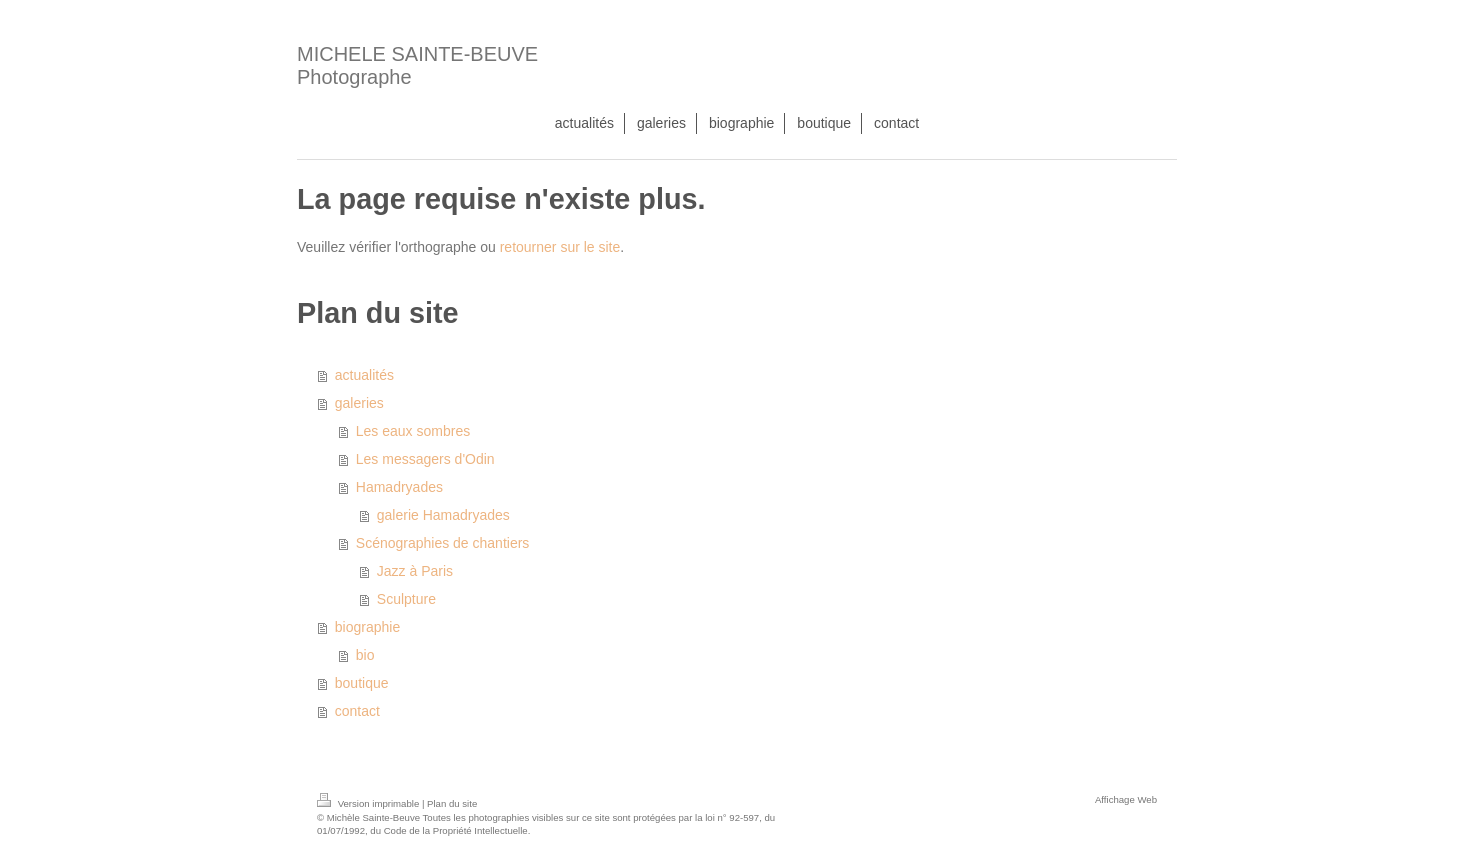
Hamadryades (399, 487)
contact (357, 711)
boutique (362, 683)
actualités (364, 375)
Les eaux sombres (413, 431)
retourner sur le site (560, 247)
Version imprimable (369, 803)
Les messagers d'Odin (425, 459)
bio (365, 655)
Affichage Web (1126, 799)
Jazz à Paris (415, 571)
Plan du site (452, 803)
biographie (367, 627)
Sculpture (406, 599)
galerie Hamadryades (443, 515)
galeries (359, 403)
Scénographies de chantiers (443, 543)
